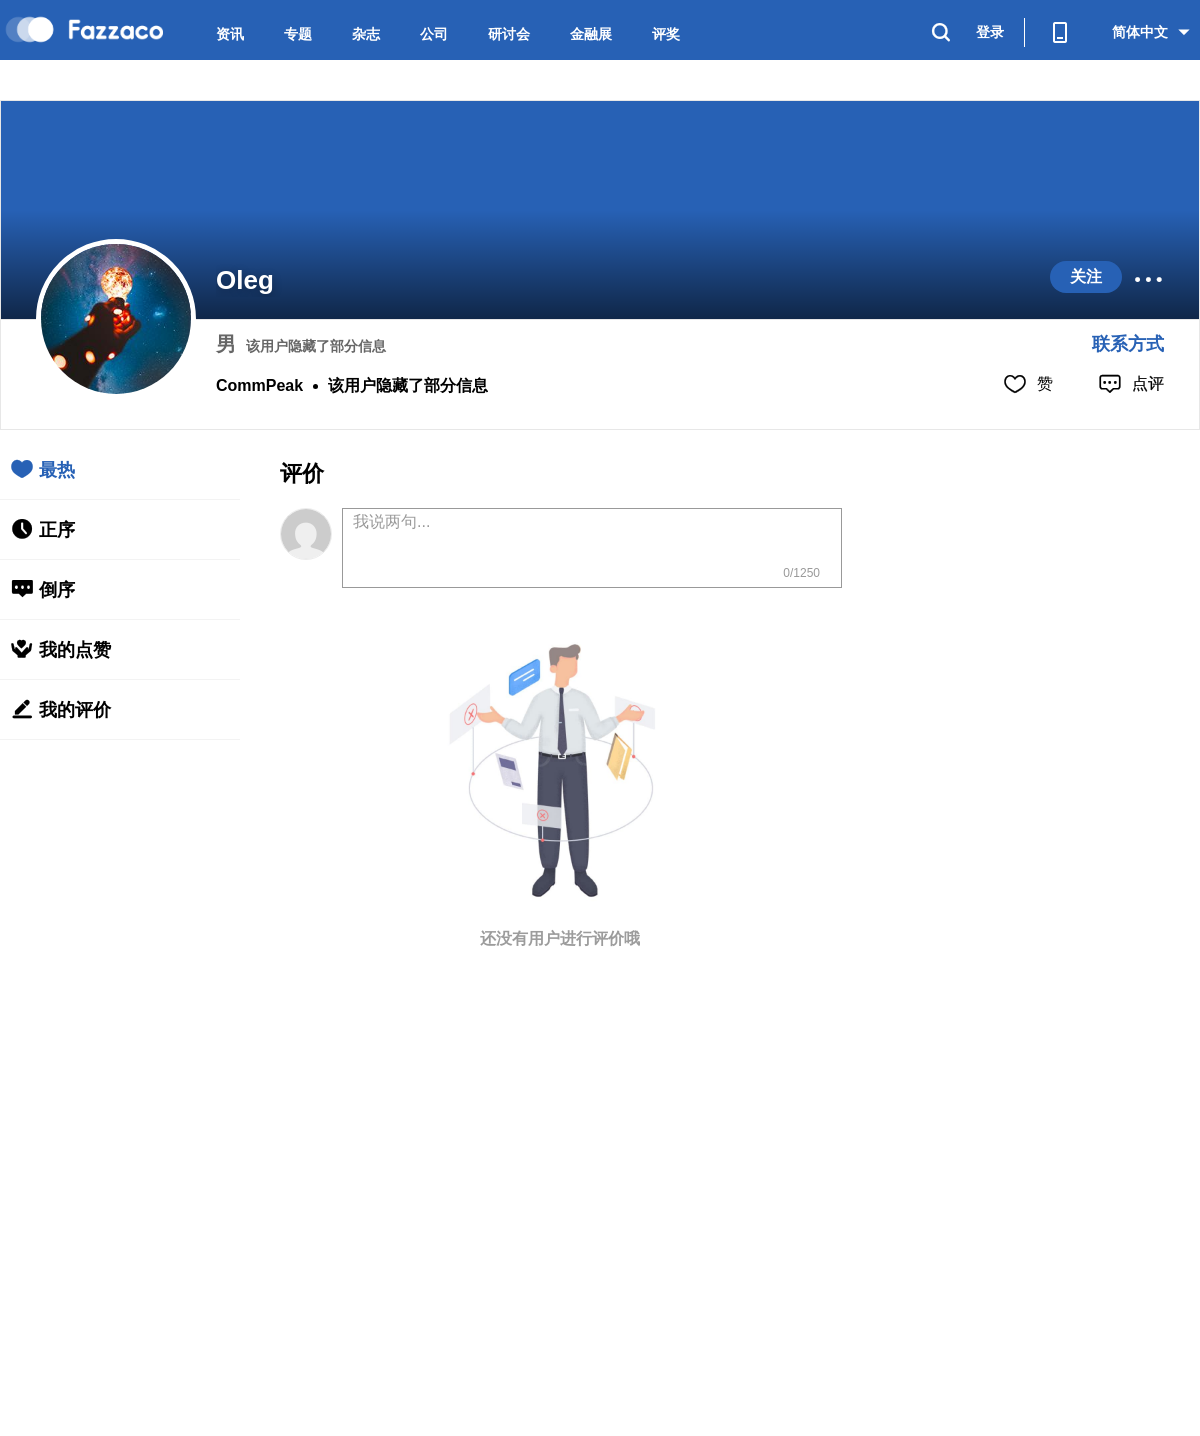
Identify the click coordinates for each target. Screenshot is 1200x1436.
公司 (434, 34)
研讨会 (509, 34)
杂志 (366, 34)
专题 (298, 34)
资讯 (230, 34)
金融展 (591, 34)
